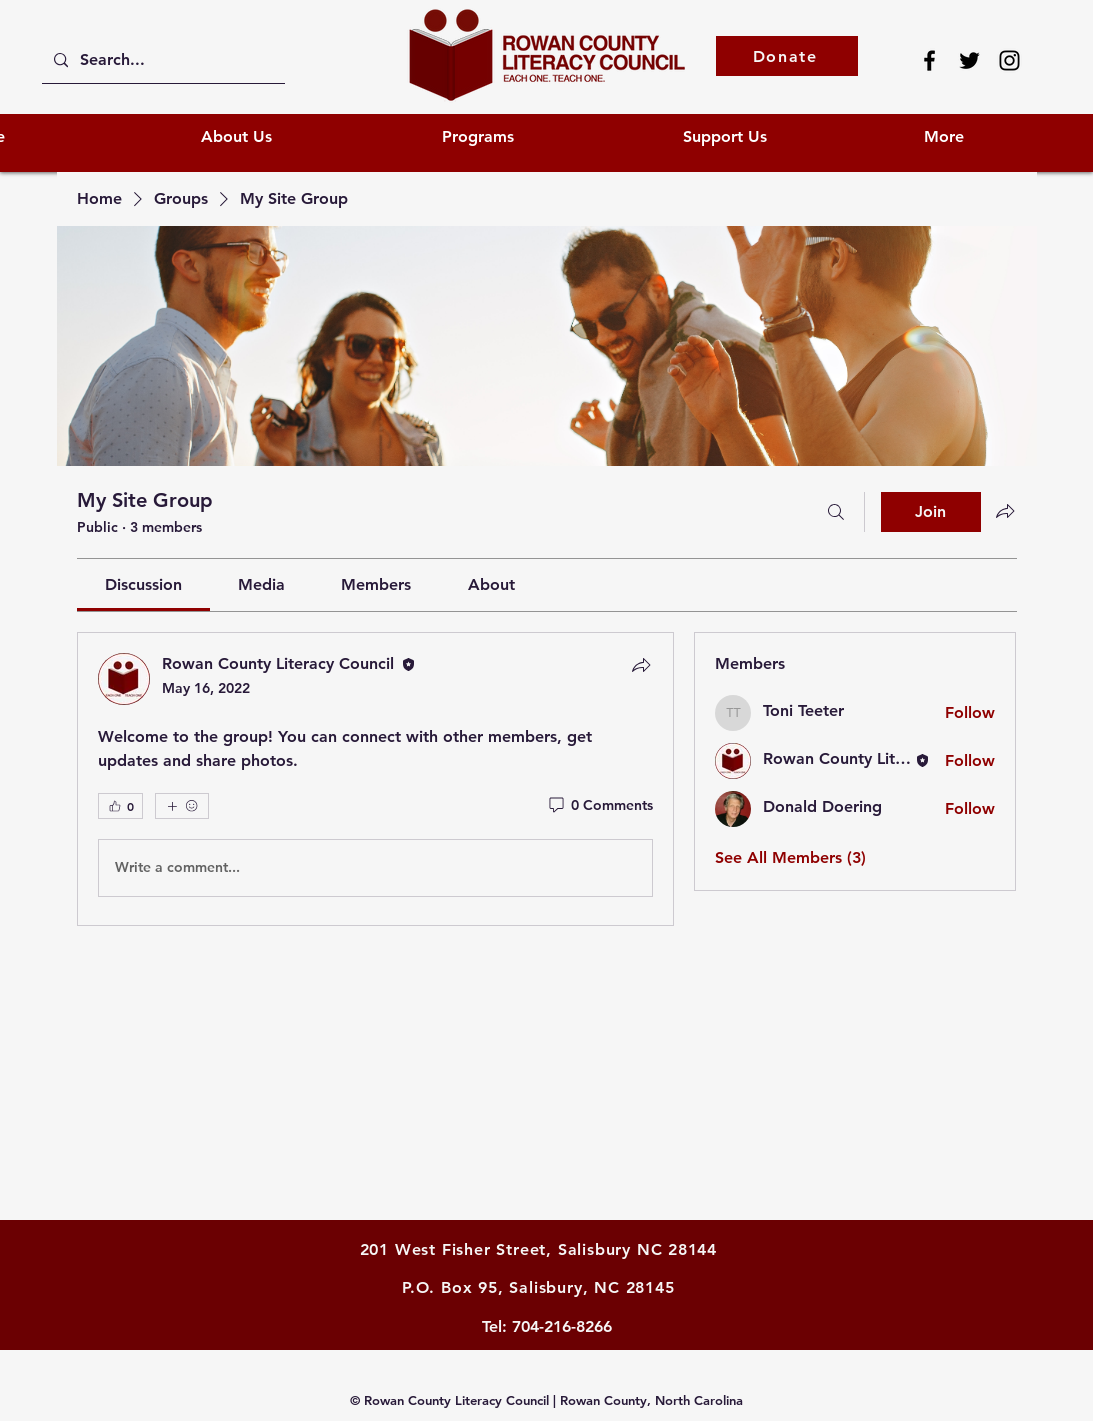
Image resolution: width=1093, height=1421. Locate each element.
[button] (788, 136)
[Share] (641, 665)
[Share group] (1005, 511)
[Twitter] (969, 60)
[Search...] (161, 60)
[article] (376, 779)
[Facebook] (929, 60)
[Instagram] (1009, 60)
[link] (143, 584)
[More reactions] (182, 806)
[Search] (836, 512)
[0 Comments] (599, 806)
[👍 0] (120, 806)
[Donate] (787, 56)
